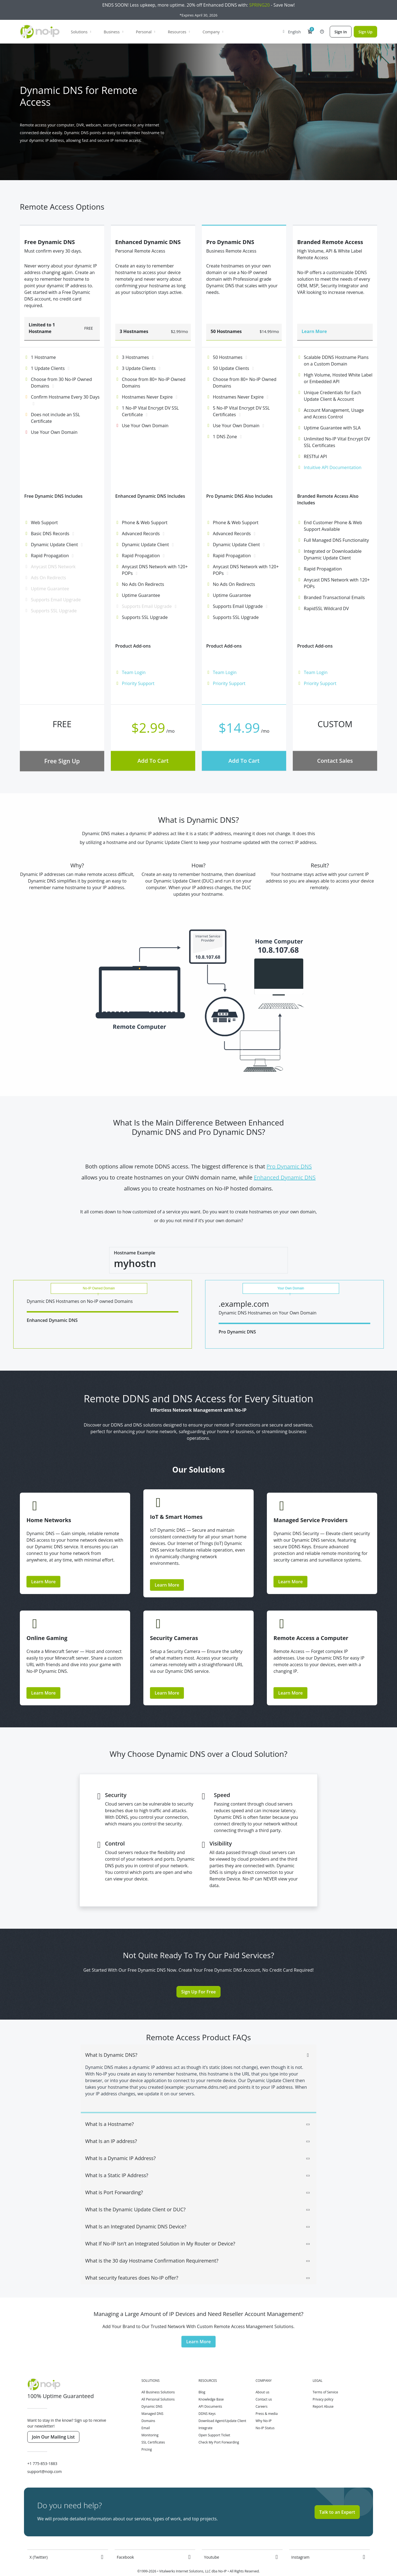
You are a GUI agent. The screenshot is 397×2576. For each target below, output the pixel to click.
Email (145, 2413)
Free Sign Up (62, 761)
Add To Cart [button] (244, 760)
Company (213, 31)
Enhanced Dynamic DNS (285, 1177)
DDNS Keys (207, 2398)
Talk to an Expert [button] (337, 2497)
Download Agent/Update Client (222, 2406)
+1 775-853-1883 (42, 2448)
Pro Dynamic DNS (289, 1166)
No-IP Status (265, 2413)
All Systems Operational (219, 2570)
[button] (309, 31)
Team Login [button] (134, 672)
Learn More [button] (290, 1678)
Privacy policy (323, 2384)
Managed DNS (152, 2398)
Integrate (205, 2413)
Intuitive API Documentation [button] (332, 467)
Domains (148, 2406)
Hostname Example (134, 1253)
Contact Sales (335, 760)
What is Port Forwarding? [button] (198, 2178)
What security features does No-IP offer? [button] (198, 2263)
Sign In (340, 31)
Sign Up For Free (198, 1977)
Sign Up (365, 31)
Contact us (264, 2384)
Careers (261, 2391)
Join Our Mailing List (53, 2422)
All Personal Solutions (158, 2384)
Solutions (81, 31)
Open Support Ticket (214, 2420)
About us (262, 2377)
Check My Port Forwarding (218, 2427)
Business (114, 31)
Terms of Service (325, 2377)
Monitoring (150, 2420)
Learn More (43, 1567)
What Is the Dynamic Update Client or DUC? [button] (198, 2195)
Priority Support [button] (138, 683)
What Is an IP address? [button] (198, 2126)
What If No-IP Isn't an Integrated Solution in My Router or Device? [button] (198, 2229)
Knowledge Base (211, 2384)
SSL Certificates (153, 2427)
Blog (201, 2377)
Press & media (267, 2398)
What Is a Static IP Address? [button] (198, 2160)
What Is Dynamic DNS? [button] (198, 2040)
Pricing (146, 2434)
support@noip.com (44, 2456)
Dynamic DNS (151, 2391)
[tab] (198, 2037)
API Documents (210, 2391)
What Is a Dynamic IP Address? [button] (198, 2143)
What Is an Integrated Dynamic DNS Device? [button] (198, 2212)
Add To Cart (153, 760)
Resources (179, 31)
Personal (146, 31)
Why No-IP (264, 2406)
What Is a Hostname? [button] (198, 2109)
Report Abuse (323, 2391)
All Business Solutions (158, 2377)
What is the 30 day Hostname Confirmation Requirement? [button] (198, 2246)
